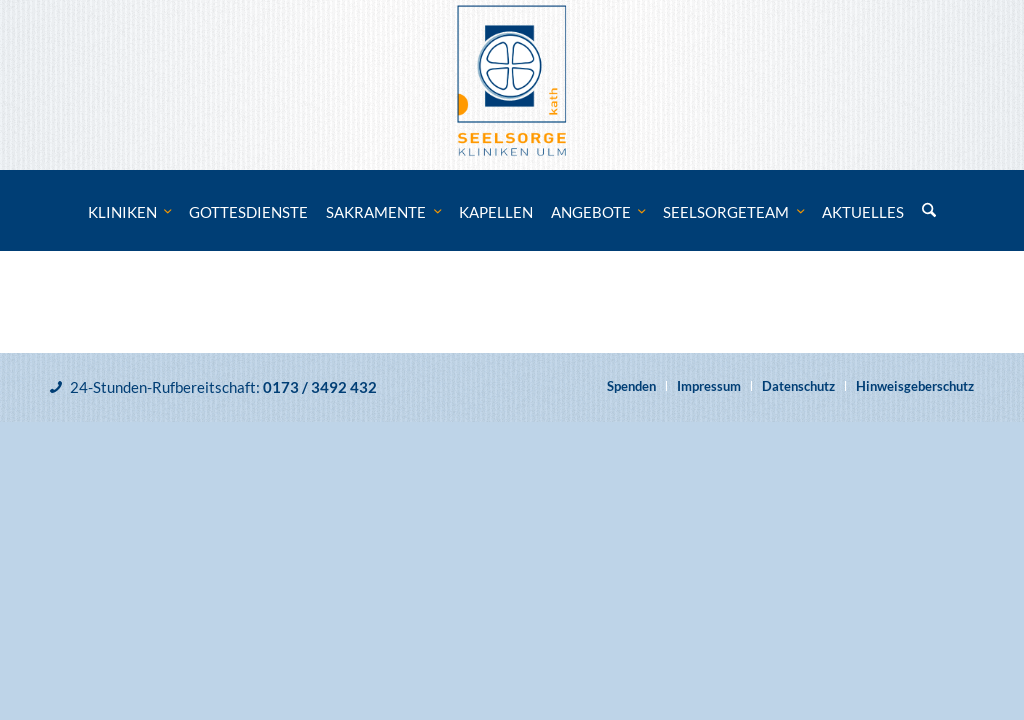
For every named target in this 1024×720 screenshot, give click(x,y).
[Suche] (929, 212)
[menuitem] (130, 212)
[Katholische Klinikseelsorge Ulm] (511, 85)
